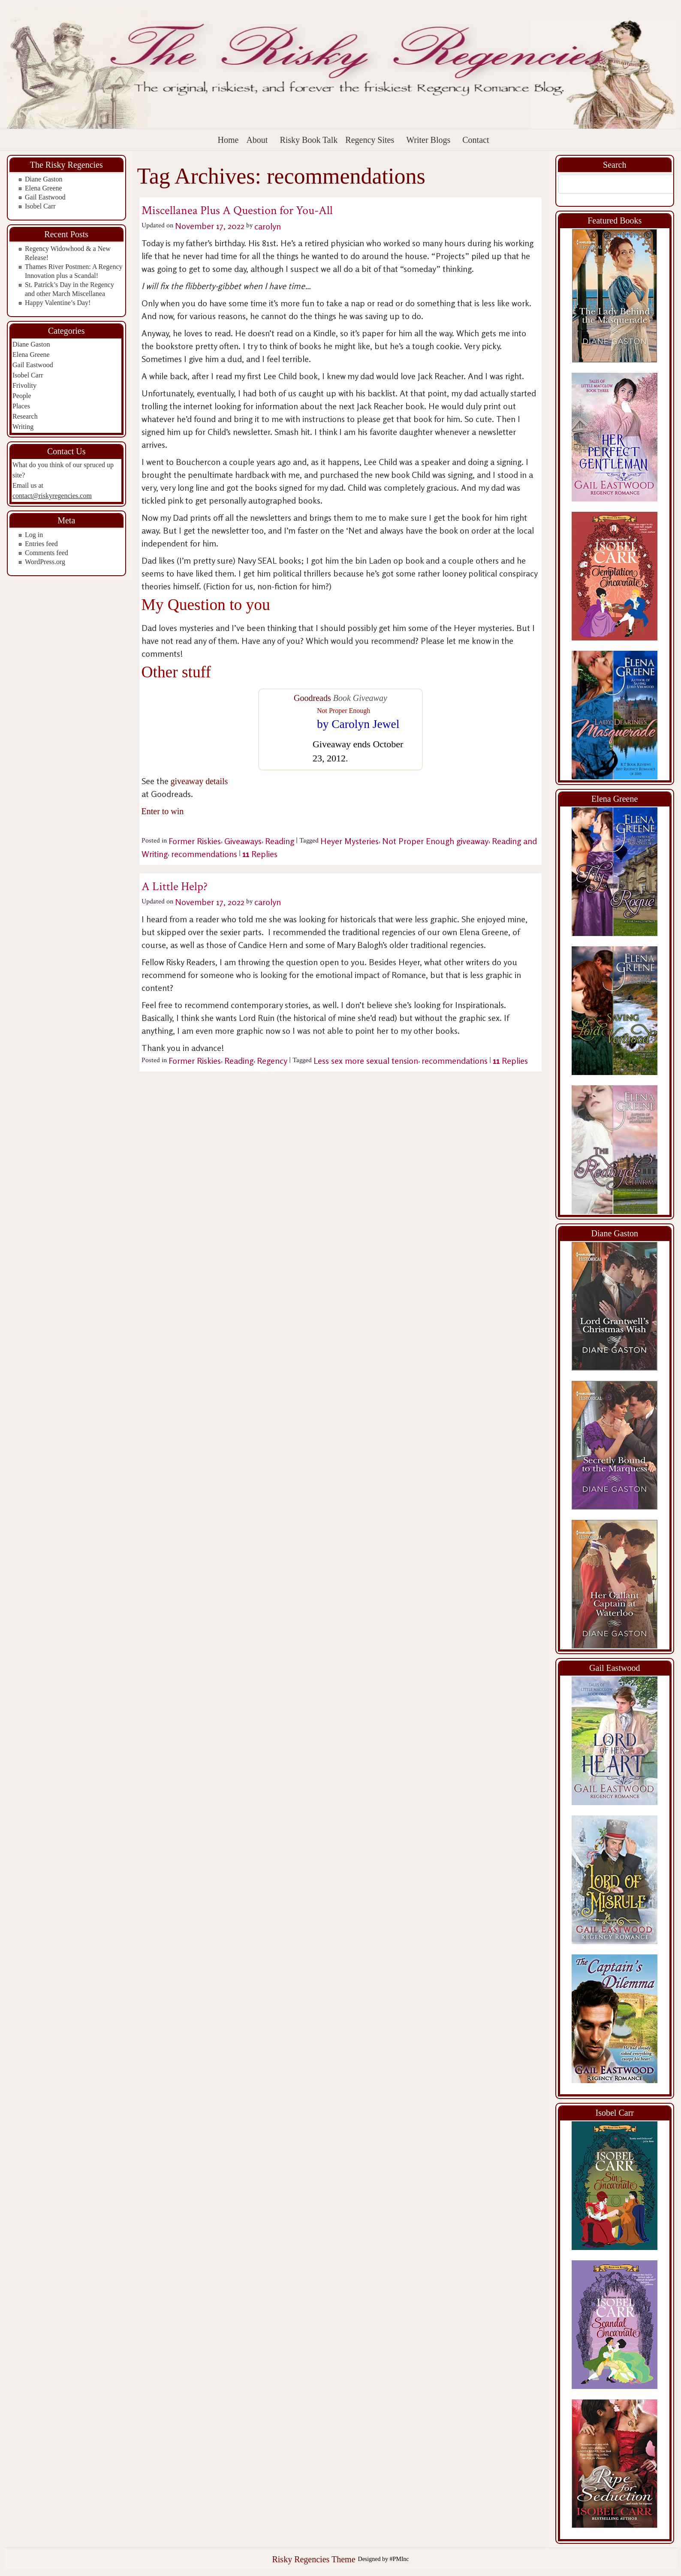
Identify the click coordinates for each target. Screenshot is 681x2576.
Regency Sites (369, 140)
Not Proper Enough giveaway (435, 841)
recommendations (204, 854)
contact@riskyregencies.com (52, 495)
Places (21, 406)
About (257, 140)
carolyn (267, 225)
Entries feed (41, 543)
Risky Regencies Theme (313, 2559)
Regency (272, 1060)
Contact (475, 140)
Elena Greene (43, 188)
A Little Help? (175, 886)
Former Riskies (195, 841)
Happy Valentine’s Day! (57, 302)
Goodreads (312, 698)
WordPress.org (45, 561)
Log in (34, 534)
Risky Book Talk (308, 140)
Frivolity (24, 385)
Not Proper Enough (343, 710)
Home (228, 140)
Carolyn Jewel (365, 724)
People (21, 395)
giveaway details (199, 781)
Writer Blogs (428, 140)
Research (25, 416)
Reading (279, 841)
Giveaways (243, 841)
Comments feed (46, 552)
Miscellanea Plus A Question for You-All (237, 210)
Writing (22, 426)
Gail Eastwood (45, 197)
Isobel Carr (40, 206)
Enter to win (163, 811)
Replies (259, 854)
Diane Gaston (44, 179)
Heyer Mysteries (349, 841)
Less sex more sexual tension (365, 1060)
